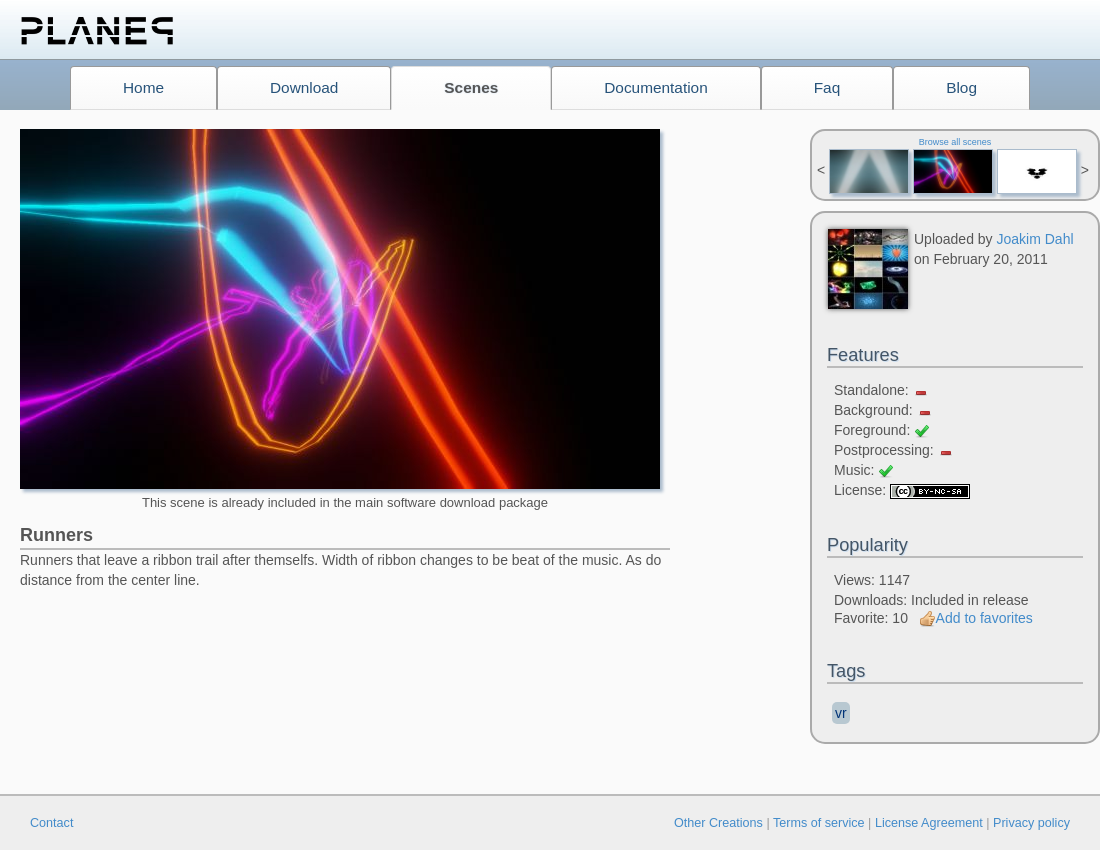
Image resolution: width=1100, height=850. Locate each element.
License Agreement (929, 823)
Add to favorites (976, 618)
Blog (961, 87)
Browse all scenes (955, 142)
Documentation (656, 87)
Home (143, 87)
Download (304, 87)
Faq (827, 87)
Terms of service (819, 823)
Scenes (471, 87)
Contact (51, 823)
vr (841, 713)
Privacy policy (1031, 823)
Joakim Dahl (1035, 239)
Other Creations (718, 823)
